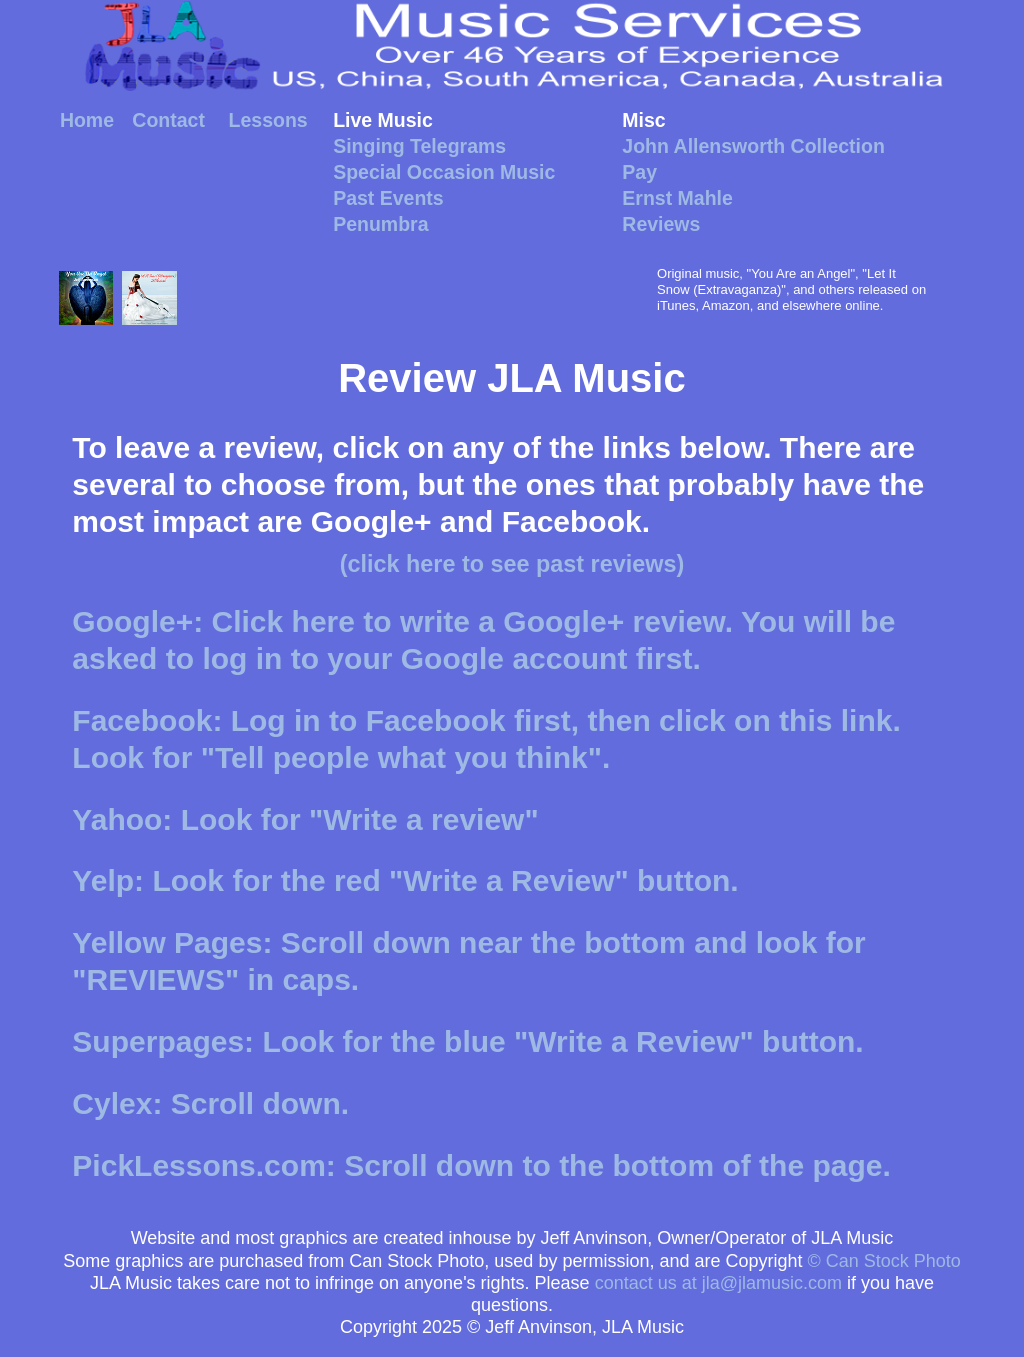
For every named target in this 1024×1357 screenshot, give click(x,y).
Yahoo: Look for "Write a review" (305, 819)
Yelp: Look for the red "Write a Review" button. (405, 880)
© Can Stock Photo (884, 1261)
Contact (168, 120)
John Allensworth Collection (753, 146)
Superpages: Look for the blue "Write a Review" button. (467, 1041)
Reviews (661, 224)
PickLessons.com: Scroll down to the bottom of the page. (481, 1165)
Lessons (268, 120)
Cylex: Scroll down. (210, 1103)
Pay (639, 172)
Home (87, 120)
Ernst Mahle (677, 198)
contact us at (718, 1283)
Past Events (388, 198)
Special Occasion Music (444, 172)
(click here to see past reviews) (512, 564)
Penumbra (380, 224)
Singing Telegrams (419, 146)
